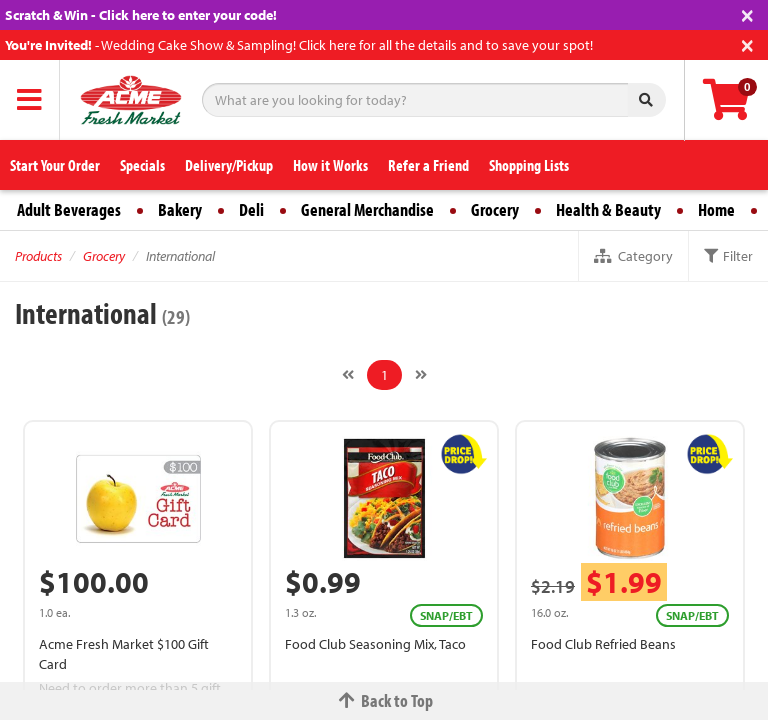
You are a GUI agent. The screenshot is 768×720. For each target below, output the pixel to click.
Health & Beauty (608, 209)
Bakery (180, 209)
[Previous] (348, 375)
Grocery (495, 209)
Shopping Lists (529, 165)
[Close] (747, 13)
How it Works (330, 165)
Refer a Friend (428, 165)
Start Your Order (55, 165)
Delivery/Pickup (229, 165)
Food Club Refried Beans (603, 644)
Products (38, 256)
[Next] (421, 375)
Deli (251, 209)
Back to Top (384, 700)
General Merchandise (367, 209)
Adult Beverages (69, 209)
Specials (142, 165)
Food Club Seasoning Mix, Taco (375, 644)
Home (716, 209)
